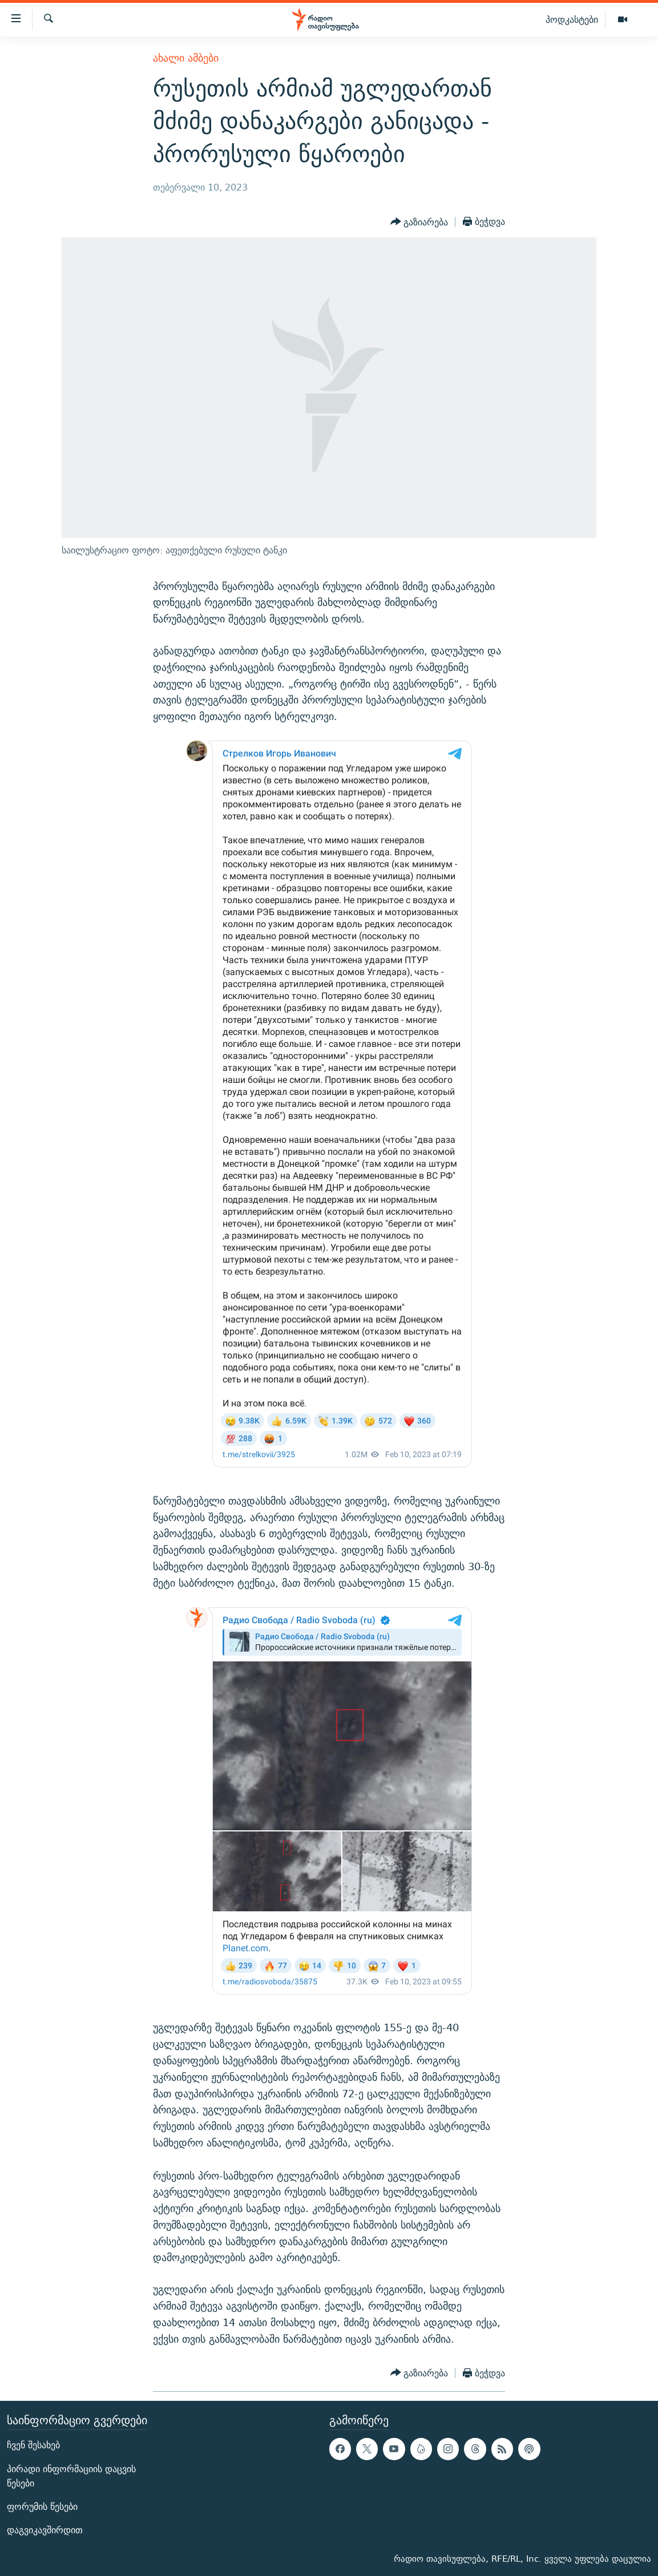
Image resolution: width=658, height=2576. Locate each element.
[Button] (419, 221)
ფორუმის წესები (42, 2507)
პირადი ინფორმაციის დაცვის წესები (71, 2476)
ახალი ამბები (186, 58)
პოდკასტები (572, 19)
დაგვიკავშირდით (45, 2531)
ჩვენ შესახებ (33, 2445)
